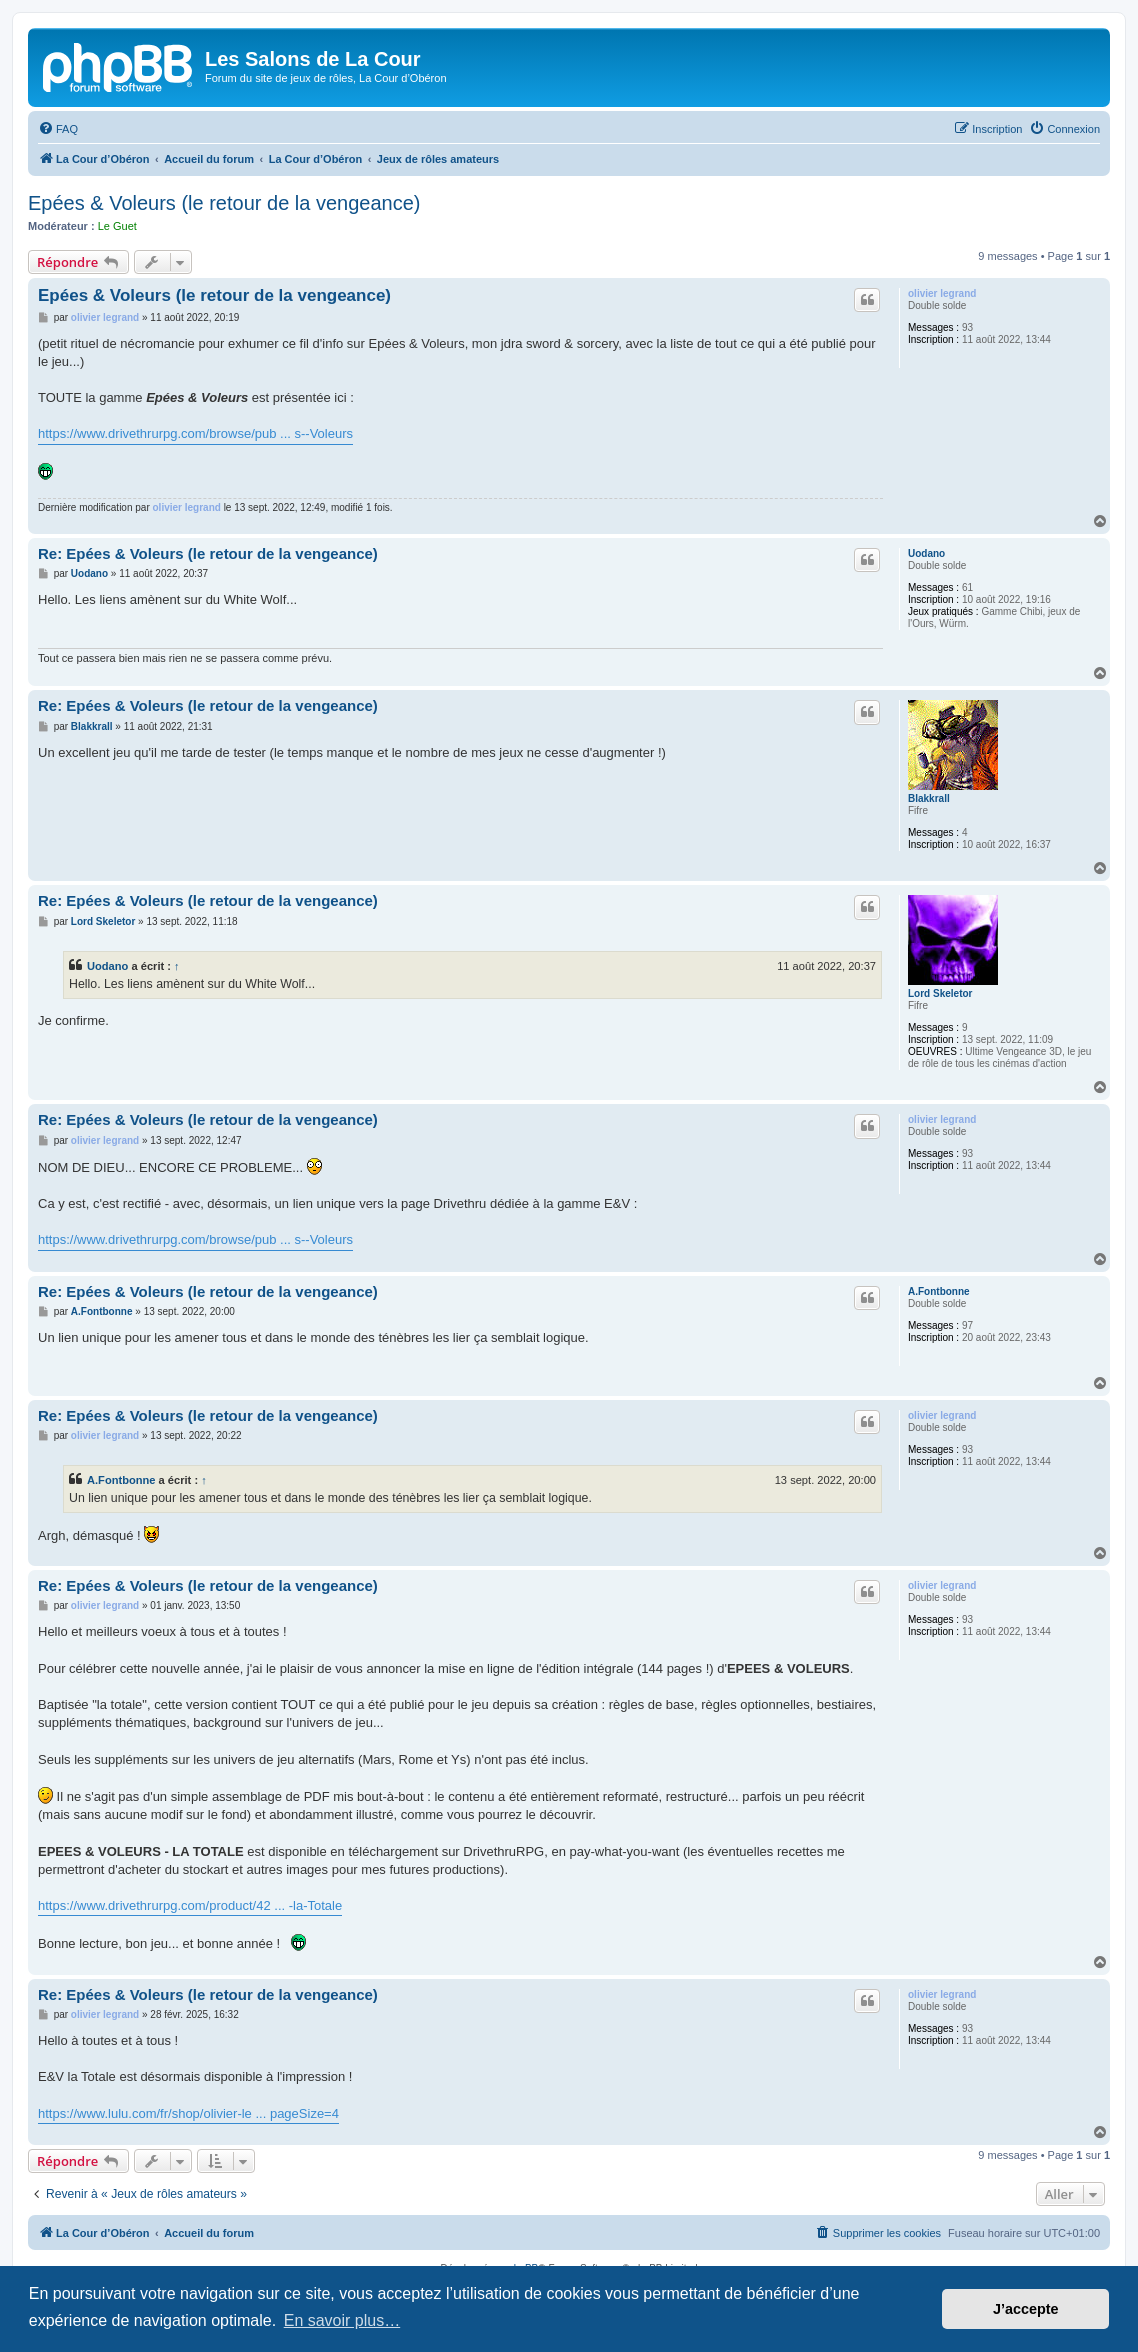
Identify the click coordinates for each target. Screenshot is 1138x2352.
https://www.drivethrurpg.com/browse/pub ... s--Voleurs (195, 433)
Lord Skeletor (940, 993)
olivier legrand (942, 293)
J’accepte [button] (1026, 2309)
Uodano (926, 553)
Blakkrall (929, 798)
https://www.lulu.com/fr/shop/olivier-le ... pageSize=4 (188, 2113)
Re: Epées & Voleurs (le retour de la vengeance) (208, 553)
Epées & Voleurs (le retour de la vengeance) (224, 203)
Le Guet (117, 226)
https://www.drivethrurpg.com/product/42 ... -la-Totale (190, 1905)
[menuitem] (58, 129)
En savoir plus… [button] (342, 2320)
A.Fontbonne (939, 1291)
